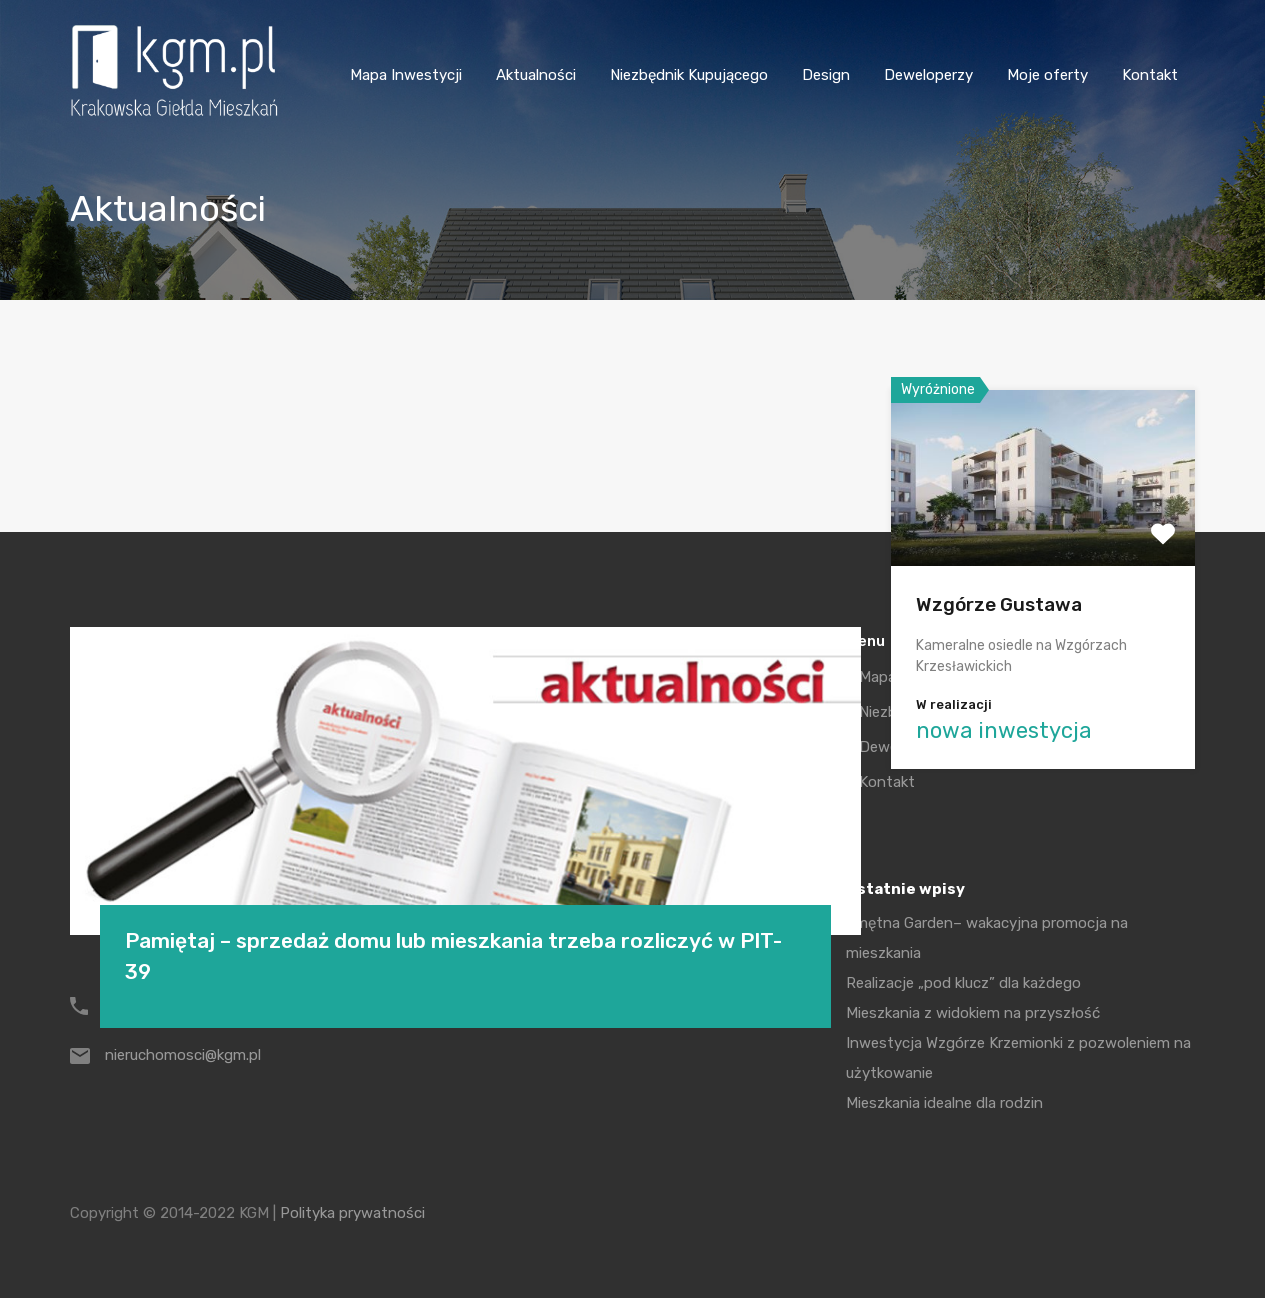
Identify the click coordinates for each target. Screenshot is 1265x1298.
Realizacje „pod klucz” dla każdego (963, 983)
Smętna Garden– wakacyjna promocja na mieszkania (987, 938)
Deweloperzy (928, 75)
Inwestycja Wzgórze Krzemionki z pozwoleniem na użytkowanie (1018, 1058)
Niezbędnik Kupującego (689, 75)
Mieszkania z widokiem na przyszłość (973, 1013)
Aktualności (536, 75)
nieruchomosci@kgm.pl (183, 1055)
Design (826, 75)
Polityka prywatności (352, 1213)
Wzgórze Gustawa (999, 604)
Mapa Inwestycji (406, 75)
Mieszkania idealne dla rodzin (944, 1103)
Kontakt (1150, 75)
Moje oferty (1047, 75)
